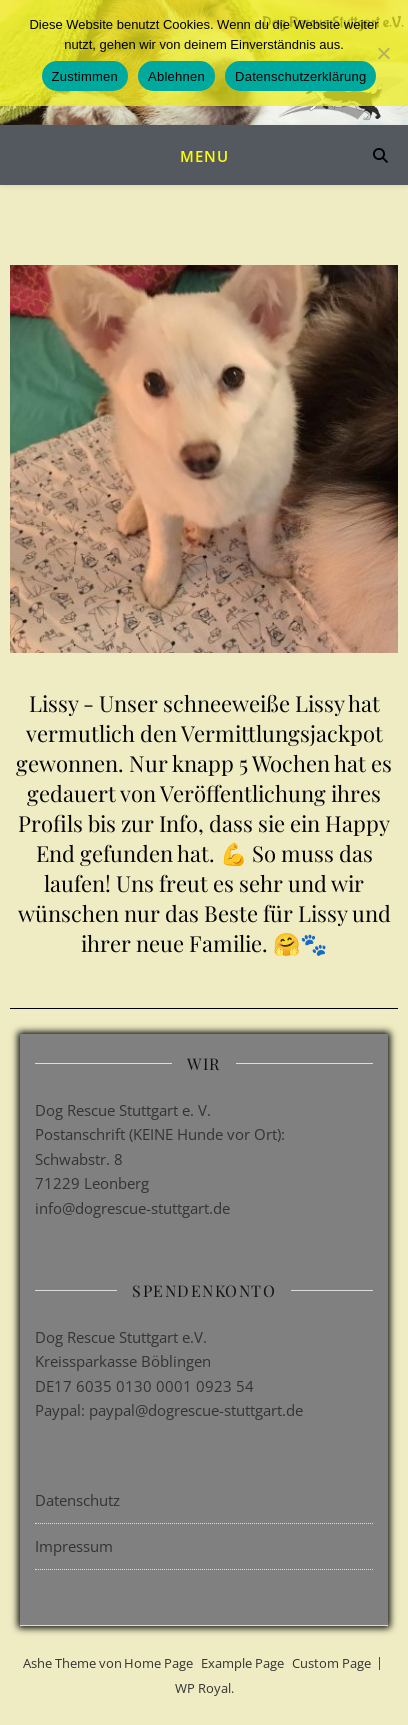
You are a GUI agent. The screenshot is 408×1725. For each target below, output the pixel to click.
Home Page (158, 1663)
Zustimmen (85, 76)
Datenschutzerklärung (300, 76)
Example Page (242, 1663)
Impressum (74, 1546)
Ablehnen (176, 76)
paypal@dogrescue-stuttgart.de (196, 1410)
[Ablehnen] (383, 53)
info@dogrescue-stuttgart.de (132, 1208)
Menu (204, 156)
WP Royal (203, 1688)
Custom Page (331, 1663)
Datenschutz (77, 1500)
